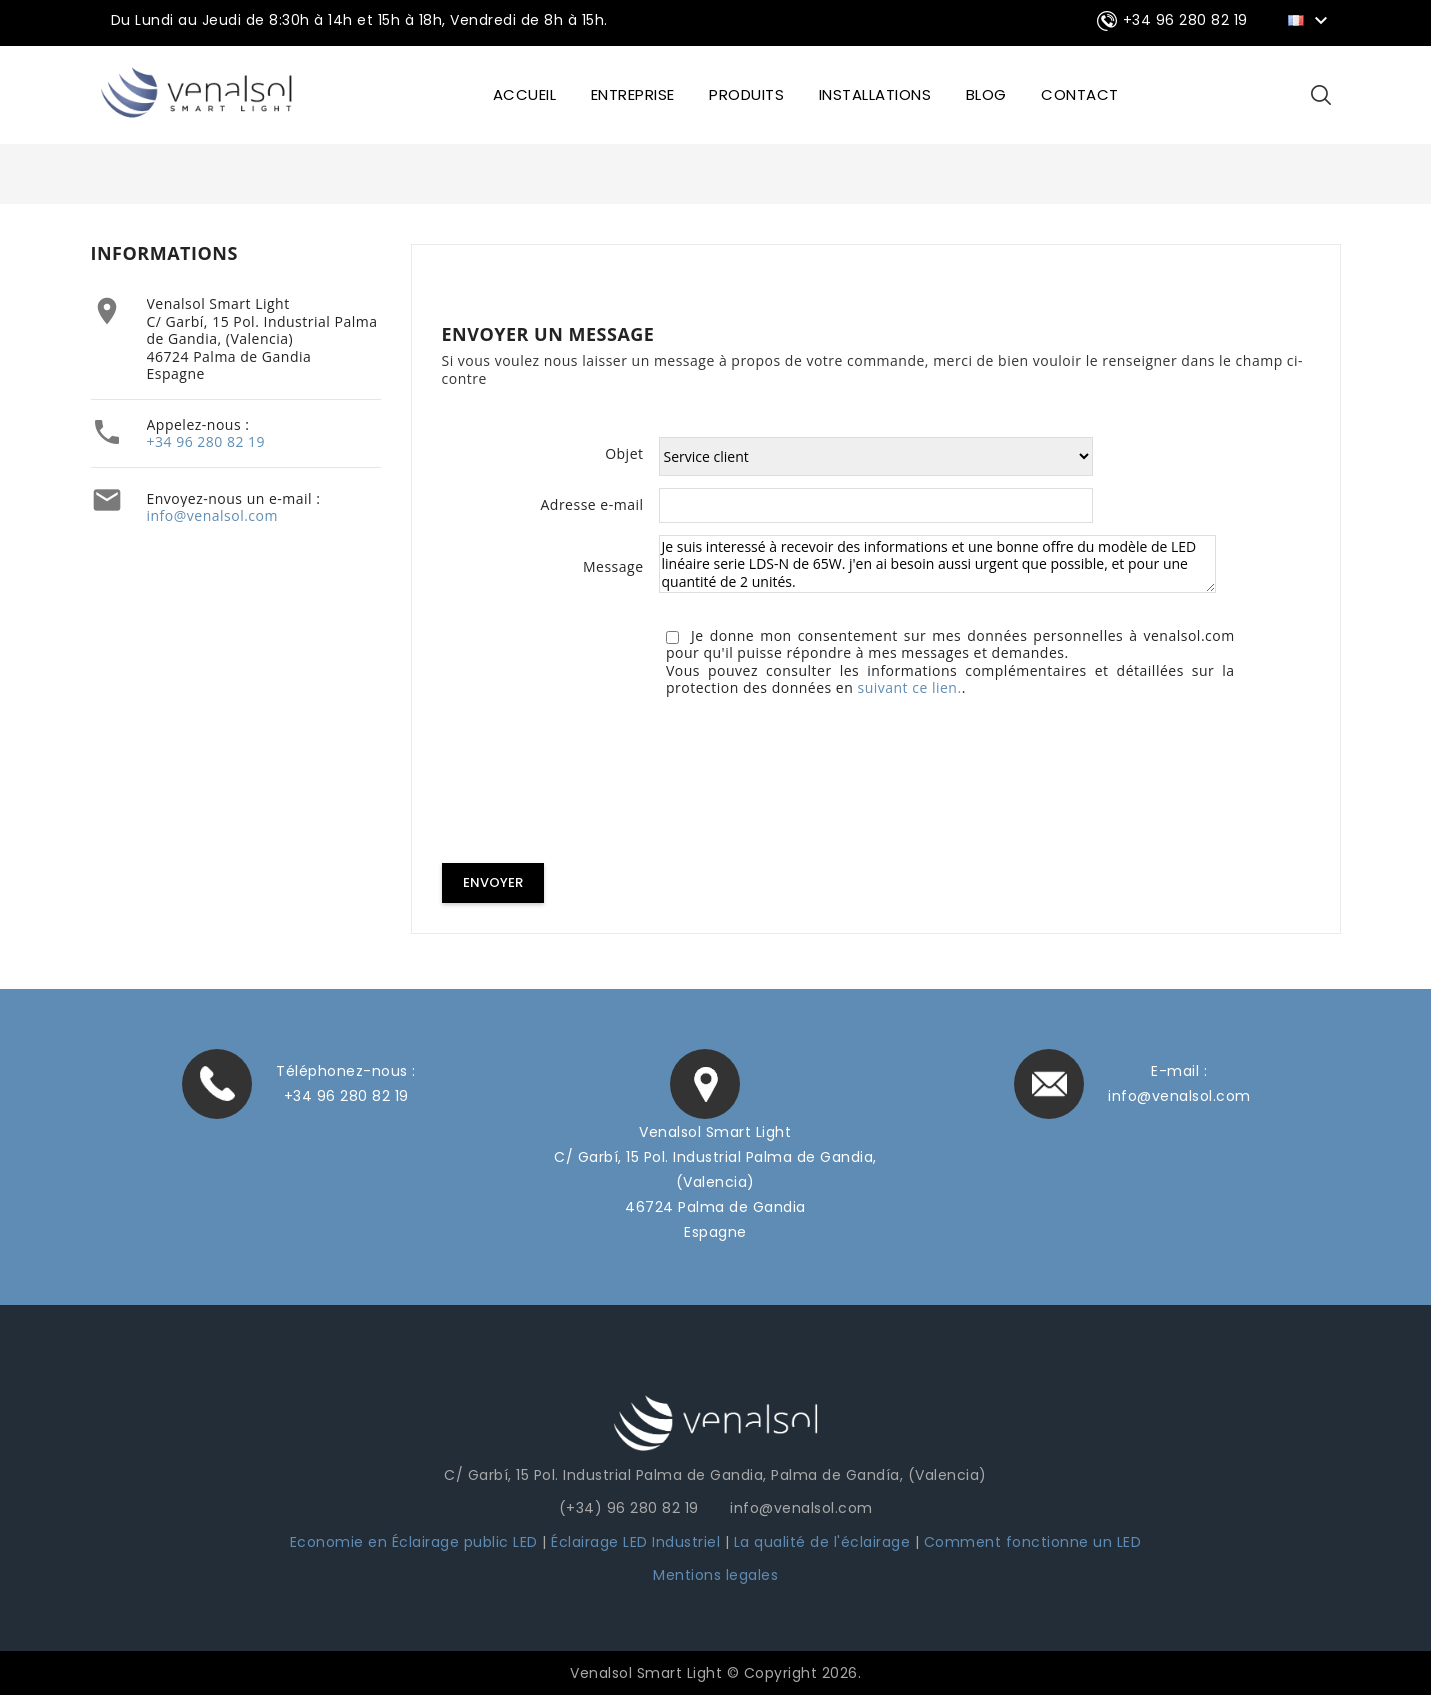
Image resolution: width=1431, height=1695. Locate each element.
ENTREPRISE (633, 94)
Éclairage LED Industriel (638, 1541)
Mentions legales (715, 1574)
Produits (746, 94)
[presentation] (594, 784)
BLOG (986, 94)
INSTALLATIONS (875, 94)
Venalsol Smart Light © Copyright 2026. (715, 1672)
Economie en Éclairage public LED (414, 1541)
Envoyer (493, 882)
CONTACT (1080, 94)
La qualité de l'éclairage (822, 1541)
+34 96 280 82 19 (206, 441)
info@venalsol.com (212, 515)
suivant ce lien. (909, 687)
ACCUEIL (525, 94)
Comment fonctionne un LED (1033, 1541)
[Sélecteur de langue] (1310, 19)
